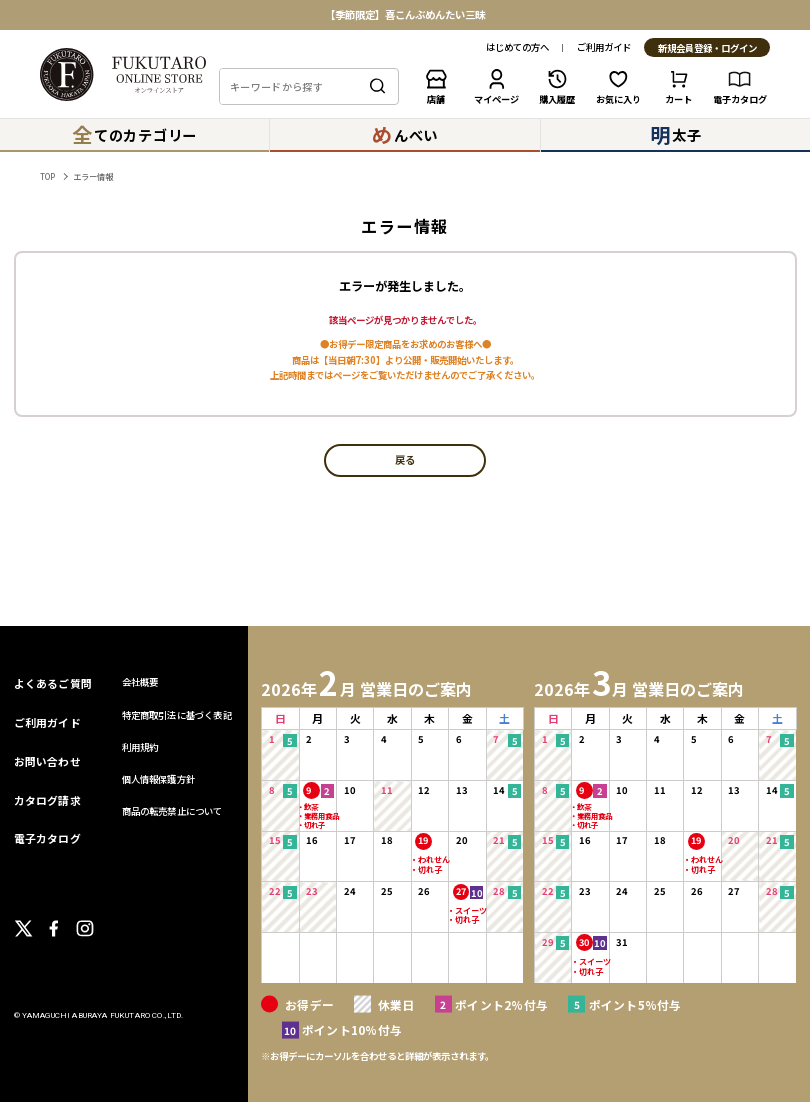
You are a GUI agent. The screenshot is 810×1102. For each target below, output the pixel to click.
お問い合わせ (47, 761)
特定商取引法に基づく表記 (177, 715)
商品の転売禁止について (172, 811)
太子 (675, 134)
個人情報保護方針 (159, 779)
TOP (47, 176)
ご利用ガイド (604, 47)
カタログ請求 (47, 800)
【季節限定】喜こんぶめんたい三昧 (405, 15)
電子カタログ (47, 838)
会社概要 (140, 682)
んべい (405, 134)
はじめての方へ (517, 47)
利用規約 (140, 747)
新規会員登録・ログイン (707, 48)
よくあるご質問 (53, 683)
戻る (405, 460)
